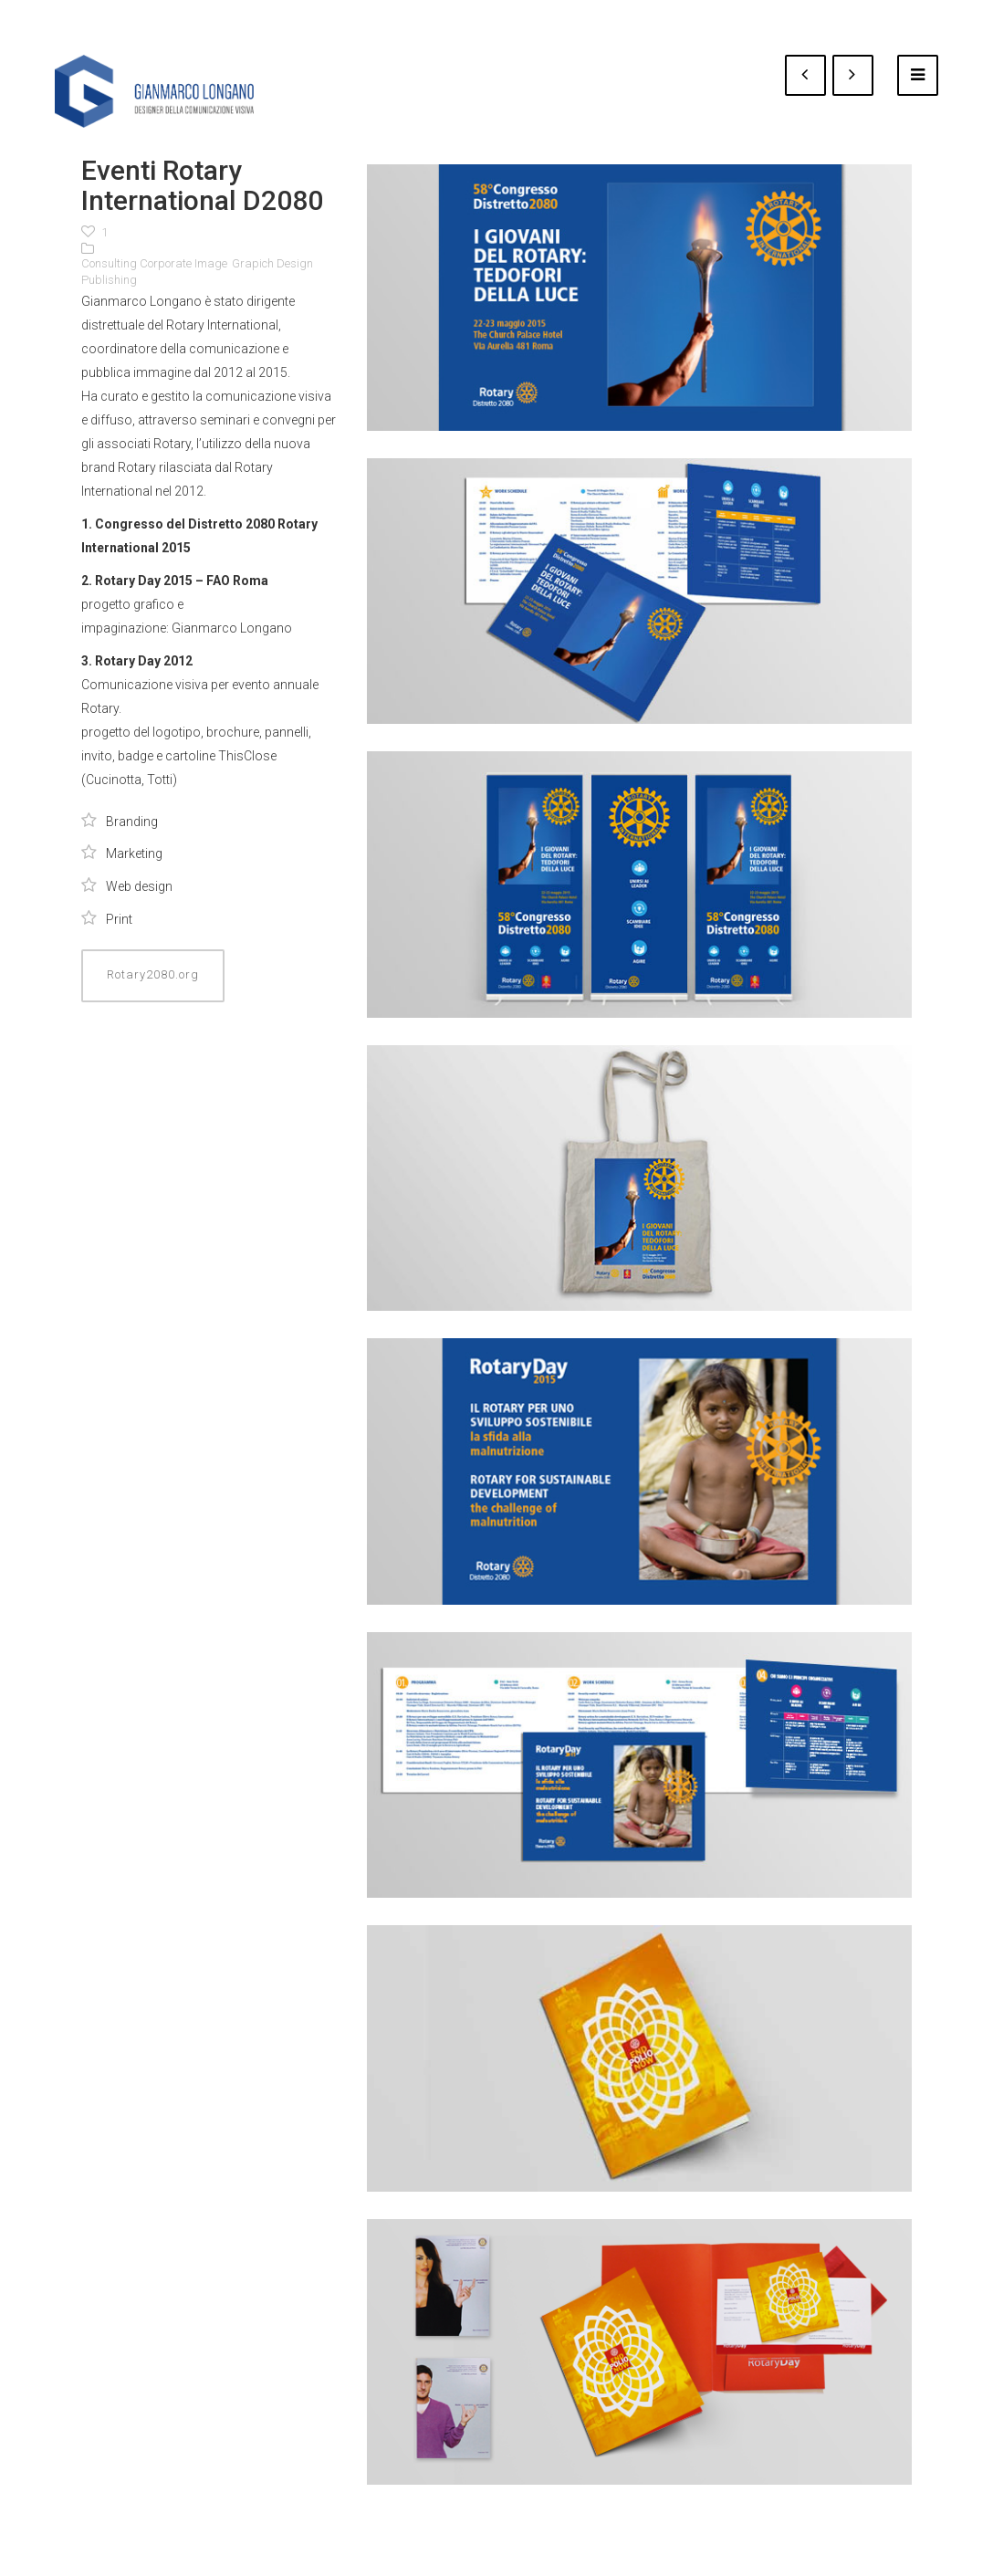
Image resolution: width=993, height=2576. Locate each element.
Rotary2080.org (153, 974)
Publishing (109, 280)
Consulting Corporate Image (154, 263)
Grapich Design (272, 263)
